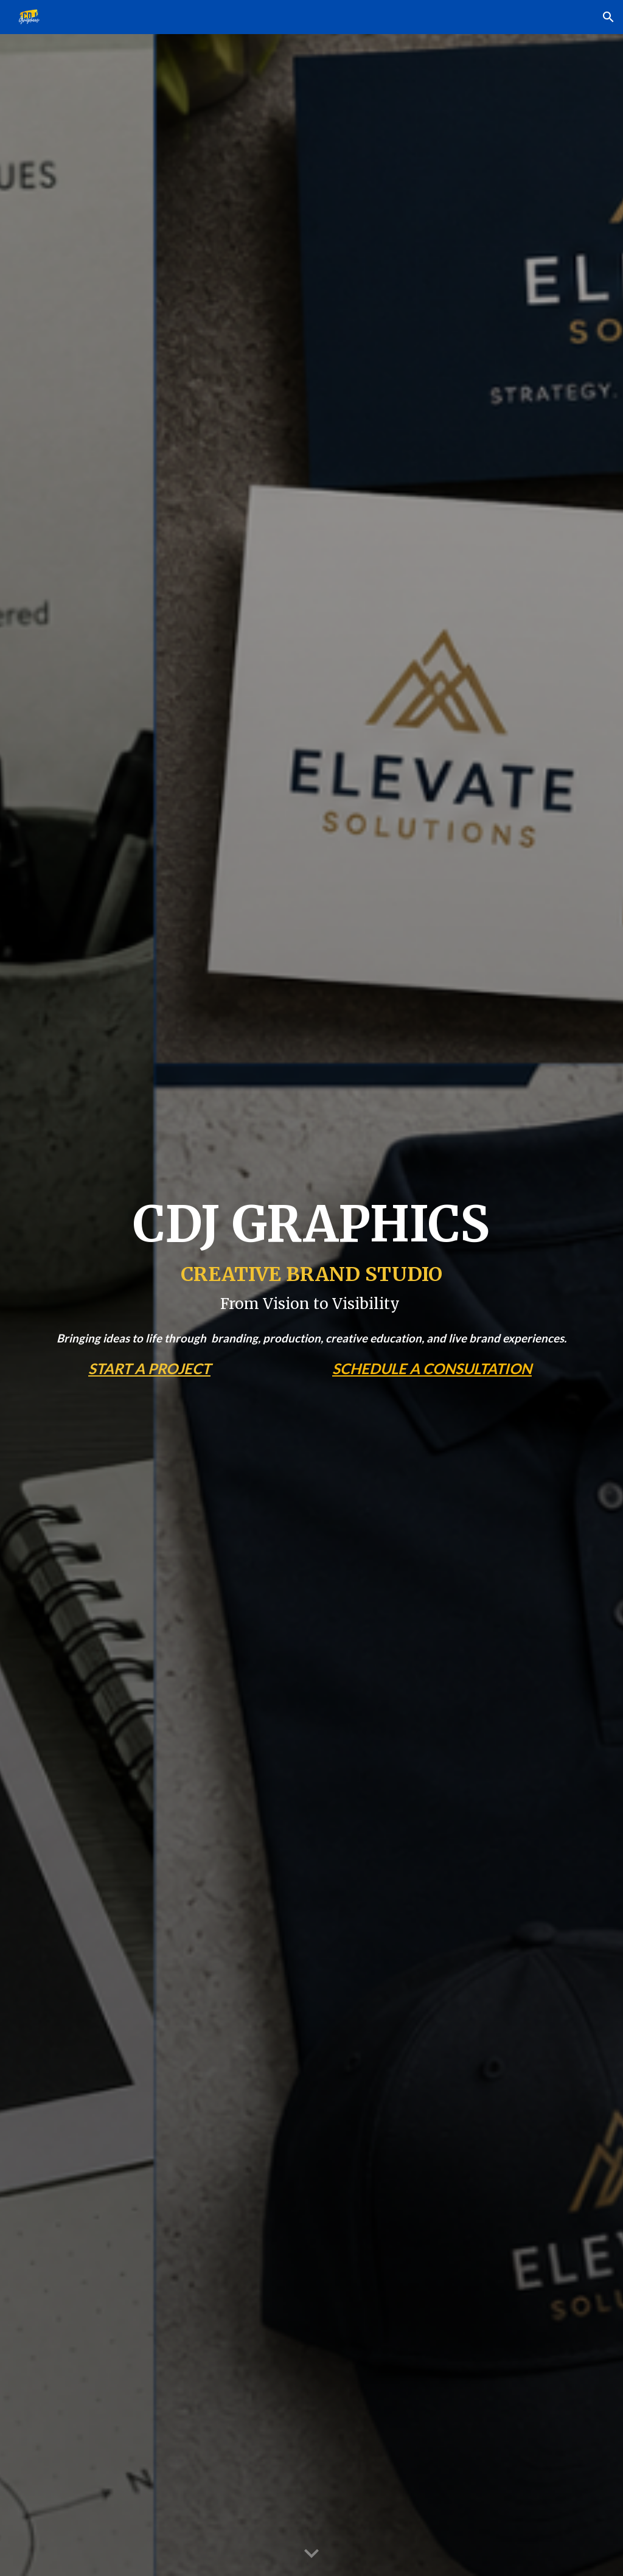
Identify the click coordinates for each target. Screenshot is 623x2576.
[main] (312, 1254)
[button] (608, 17)
